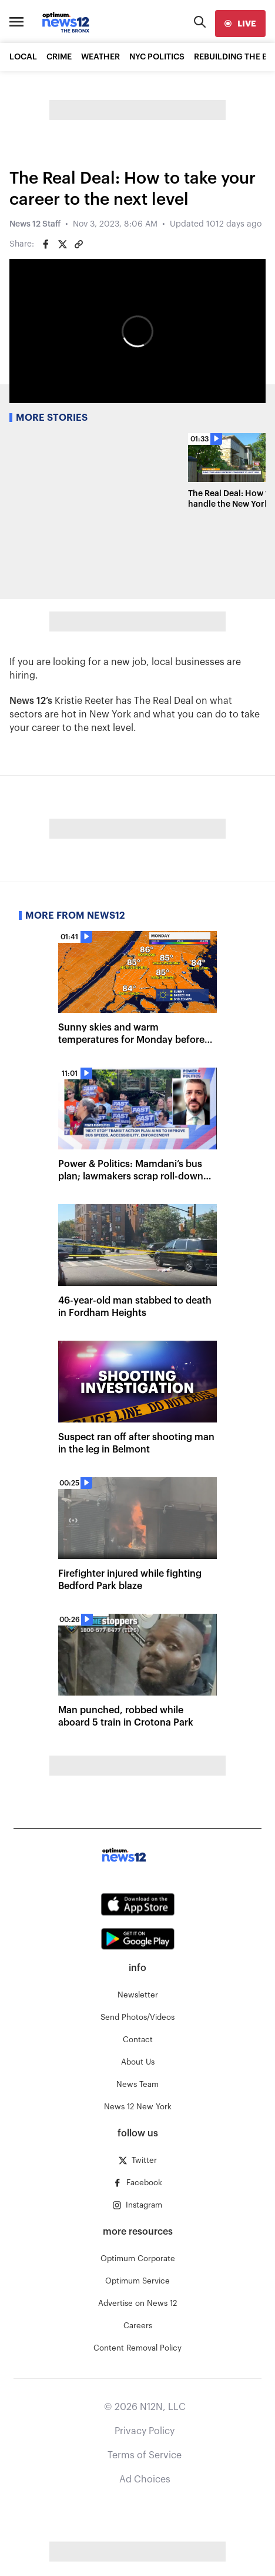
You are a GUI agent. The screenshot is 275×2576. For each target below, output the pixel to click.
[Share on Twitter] (62, 244)
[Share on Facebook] (46, 244)
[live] (240, 23)
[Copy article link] (78, 244)
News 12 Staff (35, 224)
